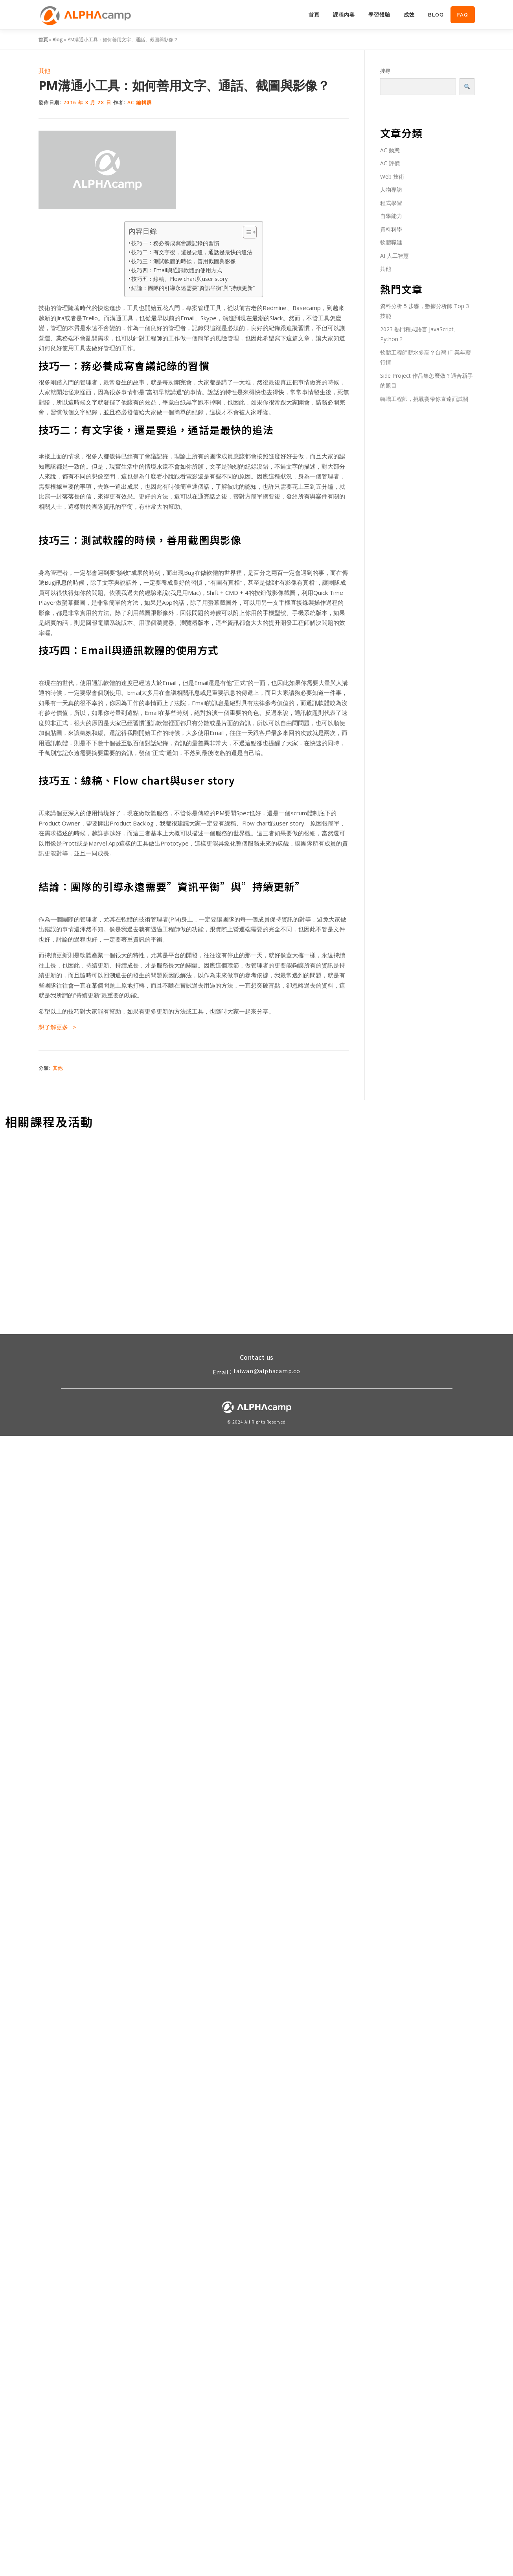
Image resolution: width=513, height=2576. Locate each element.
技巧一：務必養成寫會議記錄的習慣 (175, 243)
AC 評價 (390, 163)
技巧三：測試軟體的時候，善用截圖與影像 (183, 261)
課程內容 (344, 15)
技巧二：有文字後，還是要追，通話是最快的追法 (191, 252)
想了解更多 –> (58, 1027)
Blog (436, 15)
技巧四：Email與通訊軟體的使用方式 (176, 270)
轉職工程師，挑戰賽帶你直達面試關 (424, 399)
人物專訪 (391, 189)
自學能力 (391, 216)
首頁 (314, 15)
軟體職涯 (391, 242)
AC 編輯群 (139, 102)
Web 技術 (392, 176)
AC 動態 (390, 150)
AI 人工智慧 (394, 255)
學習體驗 (379, 15)
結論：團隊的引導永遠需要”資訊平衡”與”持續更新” (193, 288)
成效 (409, 15)
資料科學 (391, 229)
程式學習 (391, 203)
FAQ (462, 15)
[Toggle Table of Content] (246, 232)
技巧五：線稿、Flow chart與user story (179, 279)
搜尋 (385, 70)
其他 (44, 70)
